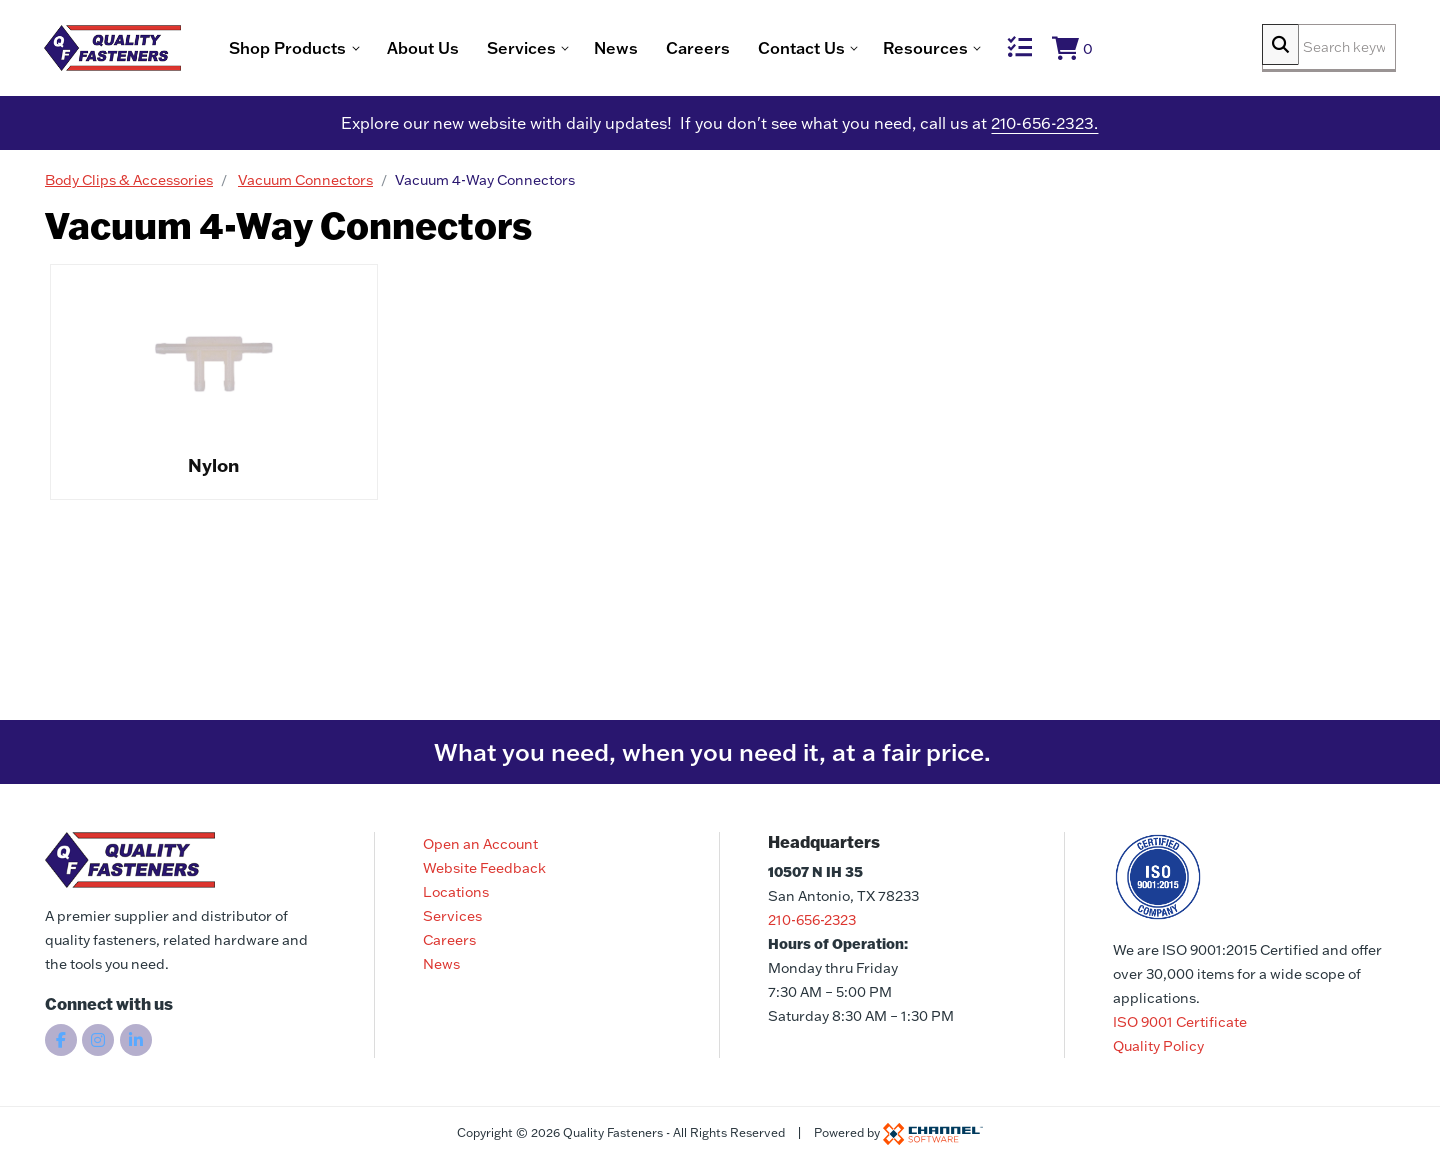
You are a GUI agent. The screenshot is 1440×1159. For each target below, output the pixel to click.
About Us (481, 50)
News (674, 50)
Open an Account (480, 844)
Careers (756, 50)
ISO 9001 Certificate (1180, 1022)
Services (452, 916)
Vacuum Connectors (305, 185)
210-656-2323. (1044, 128)
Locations (456, 892)
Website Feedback (484, 868)
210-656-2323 (812, 920)
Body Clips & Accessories (129, 185)
